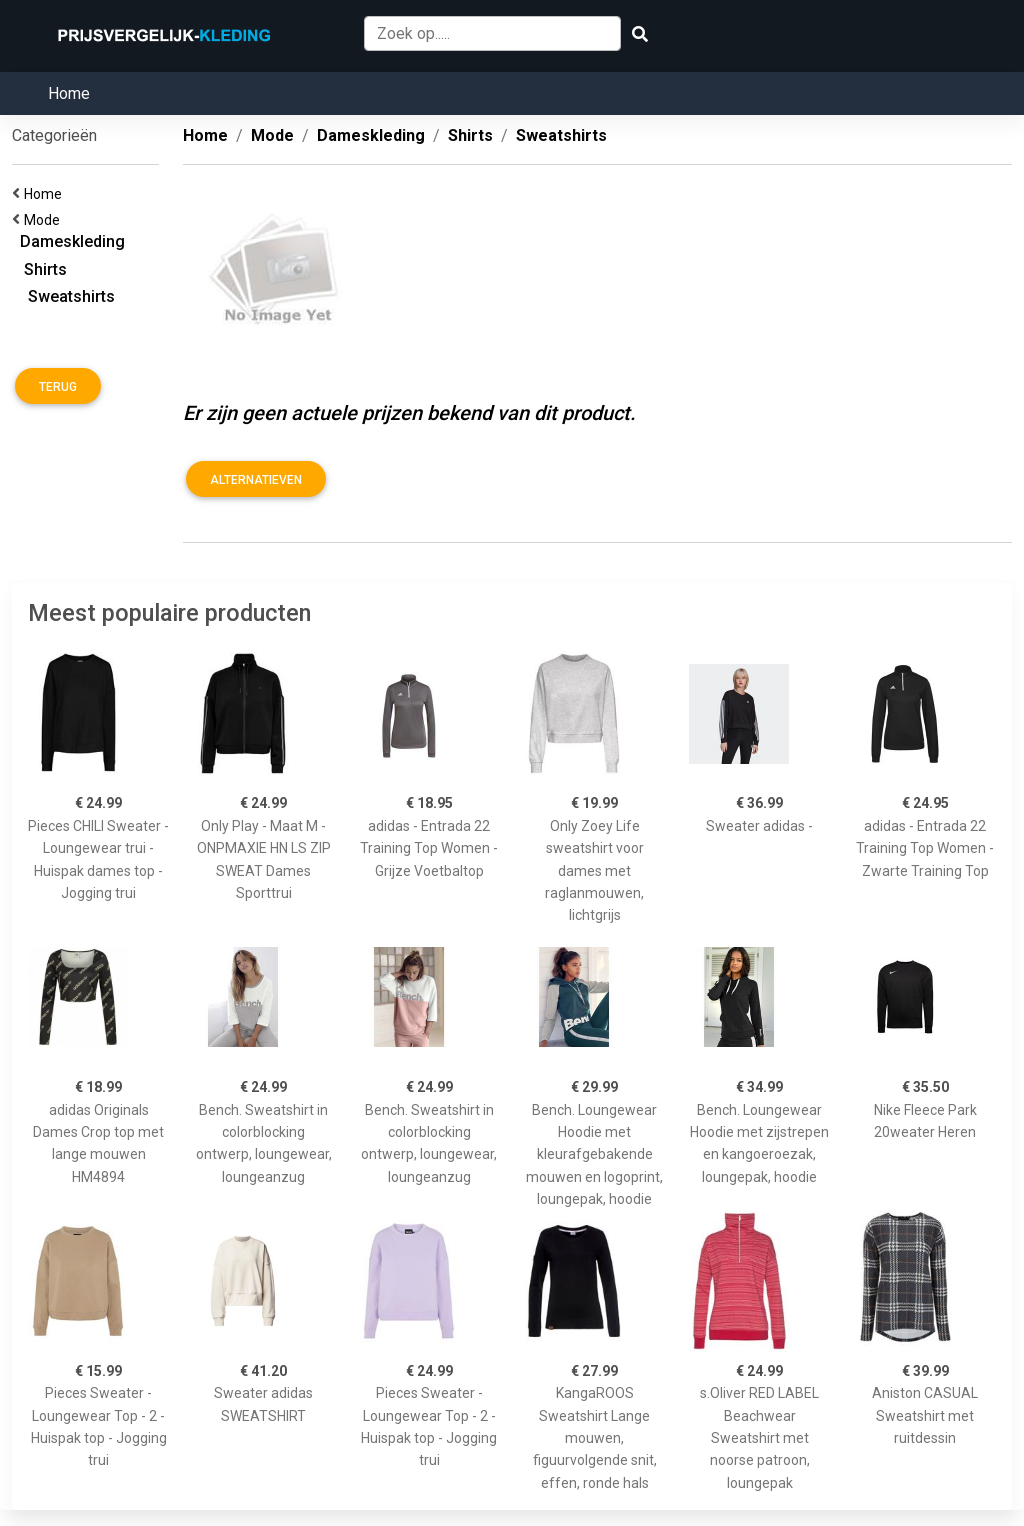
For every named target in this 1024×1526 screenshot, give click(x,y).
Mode (45, 220)
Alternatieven (256, 480)
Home (69, 93)
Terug (58, 387)
